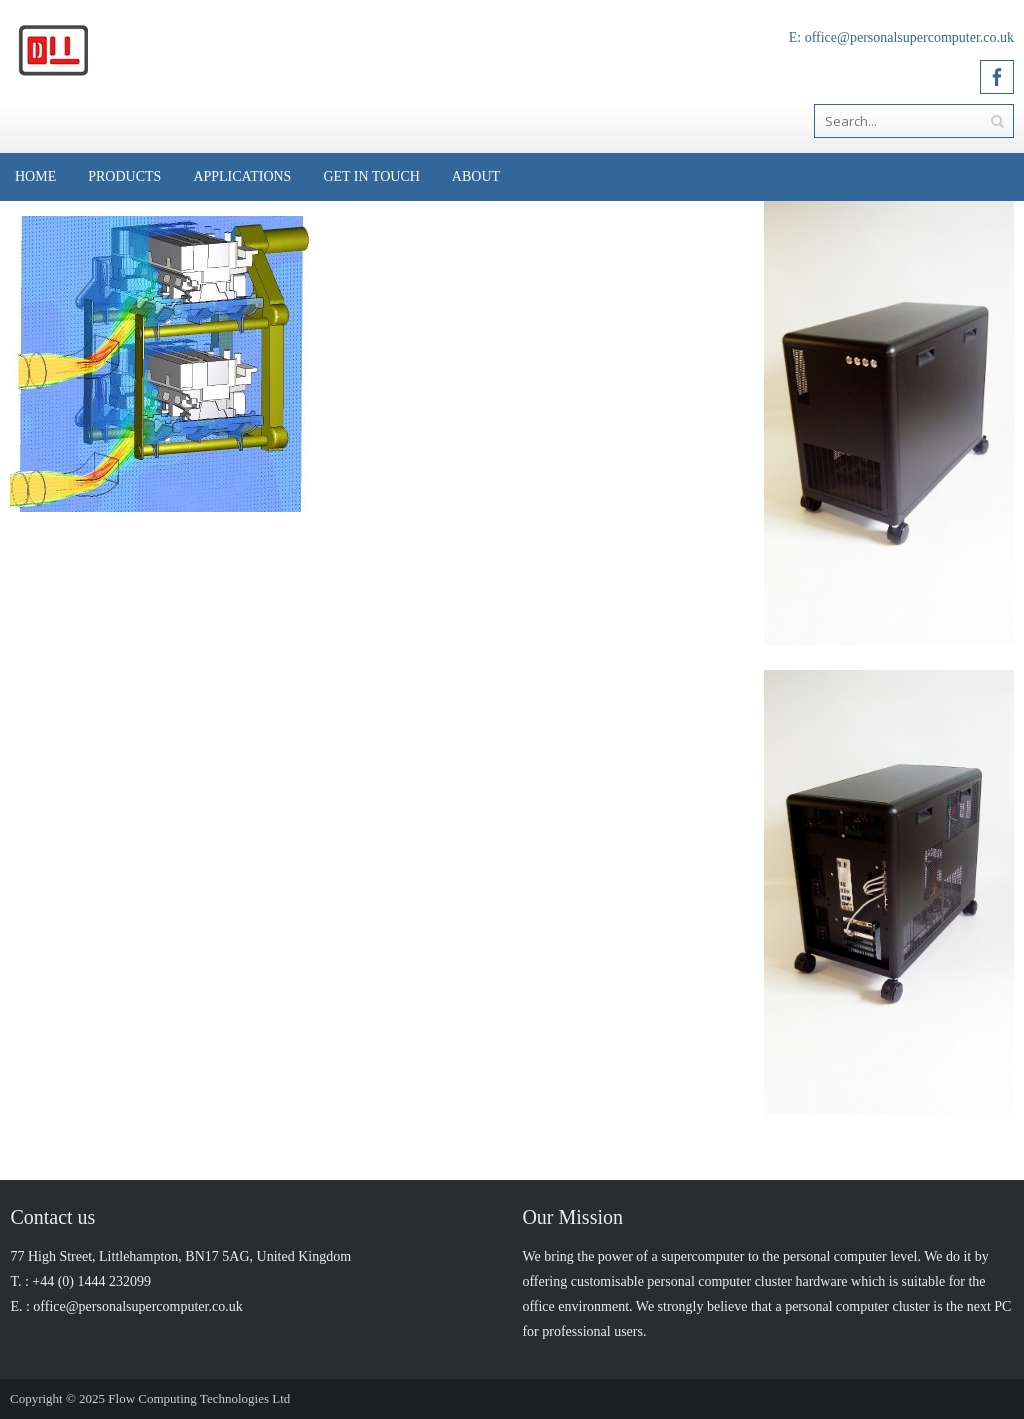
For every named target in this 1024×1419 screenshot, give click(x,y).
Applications (242, 176)
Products (124, 176)
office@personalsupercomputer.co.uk (909, 37)
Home (35, 176)
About (476, 176)
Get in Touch (371, 176)
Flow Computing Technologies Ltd (199, 1398)
